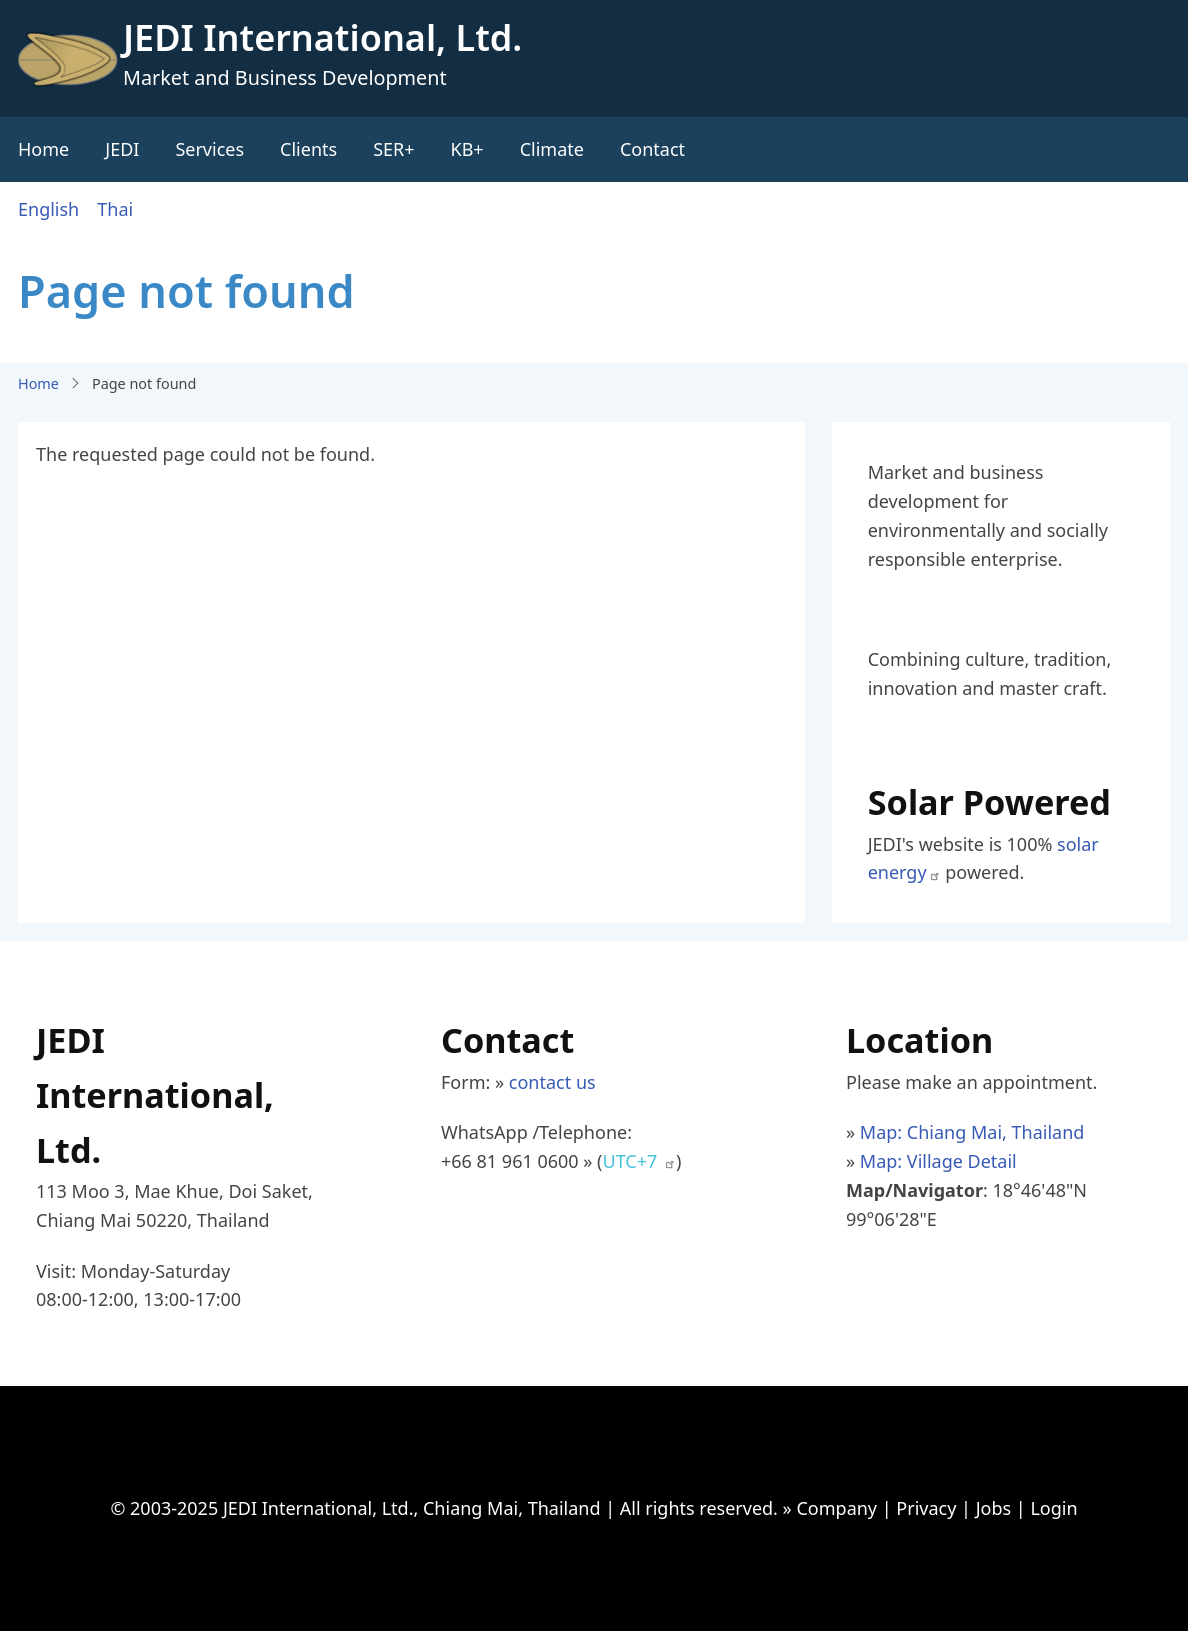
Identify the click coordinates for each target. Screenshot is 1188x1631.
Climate (552, 149)
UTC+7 (639, 1161)
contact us (552, 1082)
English (48, 209)
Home (43, 149)
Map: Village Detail (938, 1161)
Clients (308, 149)
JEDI (122, 149)
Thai (115, 209)
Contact (652, 149)
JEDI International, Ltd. (322, 37)
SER (388, 149)
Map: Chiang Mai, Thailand (972, 1132)
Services (209, 149)
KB (462, 149)
